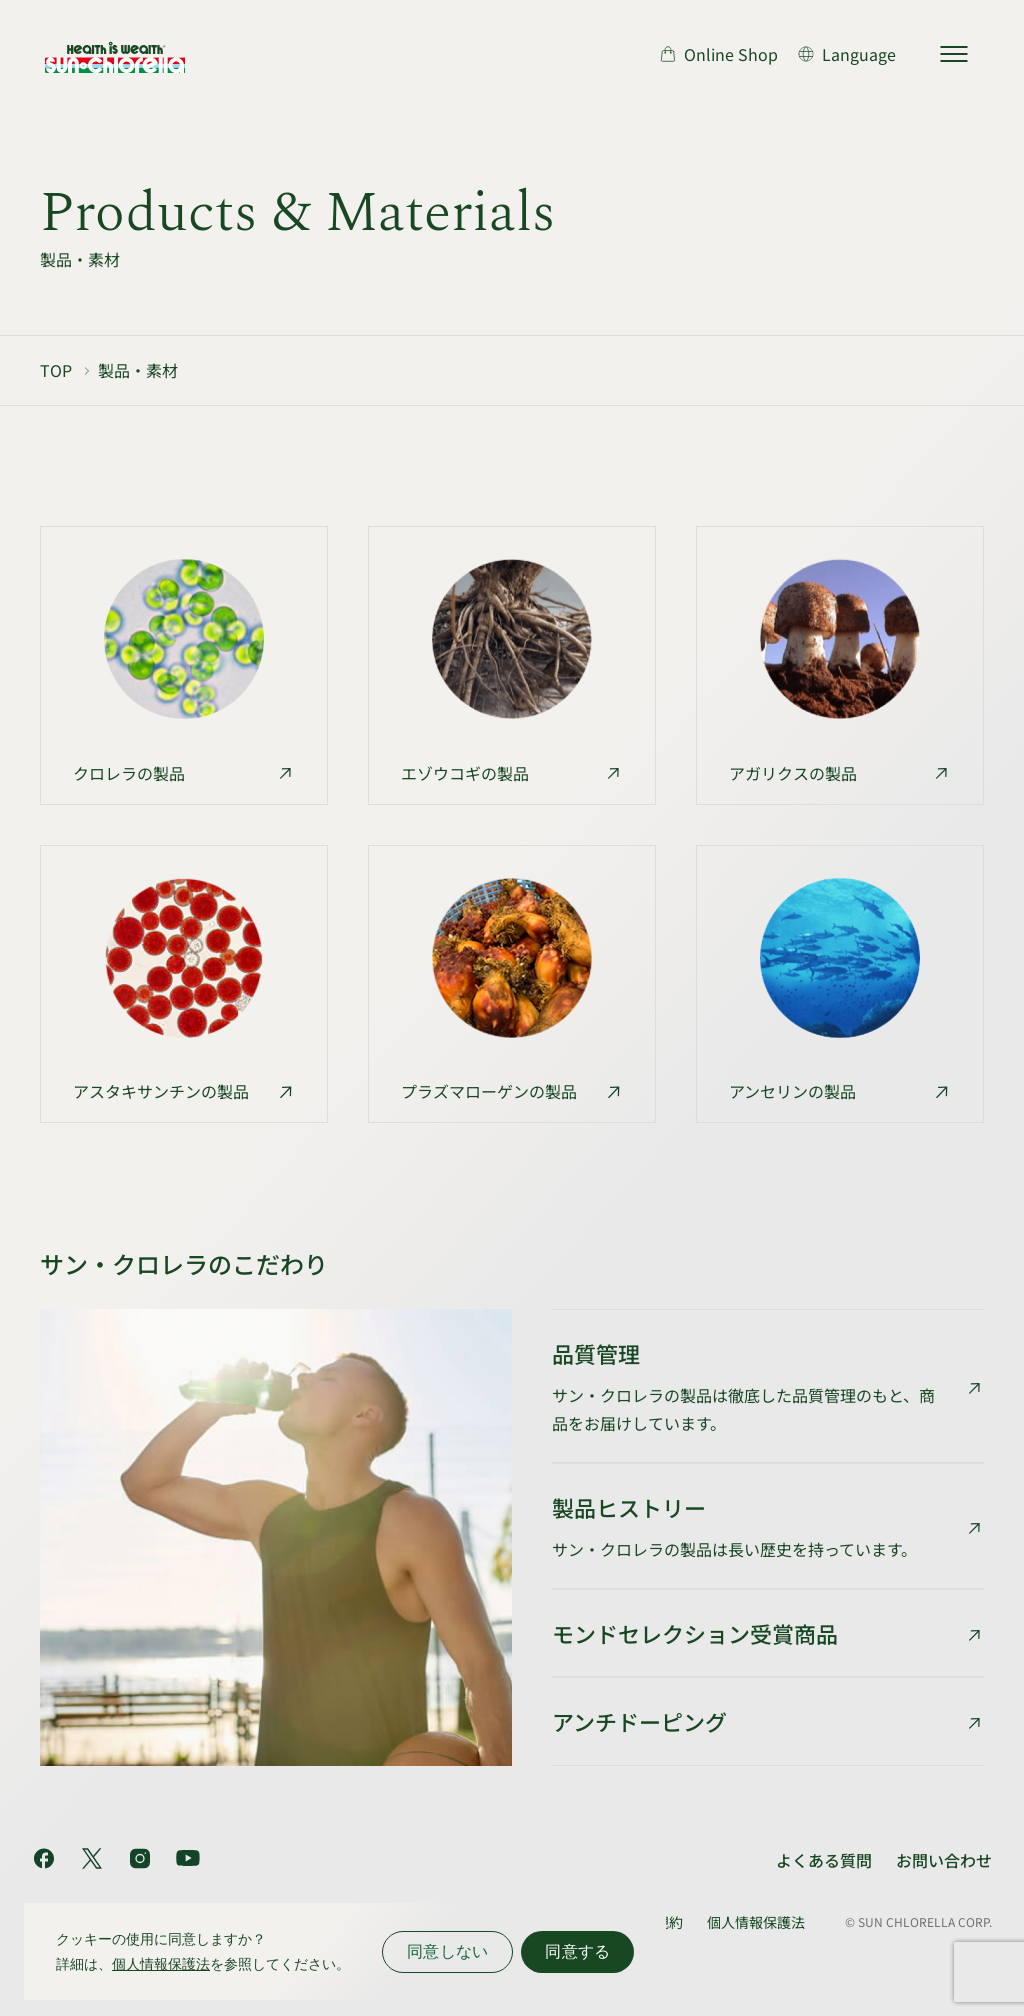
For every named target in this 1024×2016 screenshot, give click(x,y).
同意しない (447, 1951)
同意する (577, 1951)
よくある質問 (824, 1860)
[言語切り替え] (847, 54)
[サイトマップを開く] (954, 54)
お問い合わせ (944, 1860)
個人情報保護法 (756, 1922)
